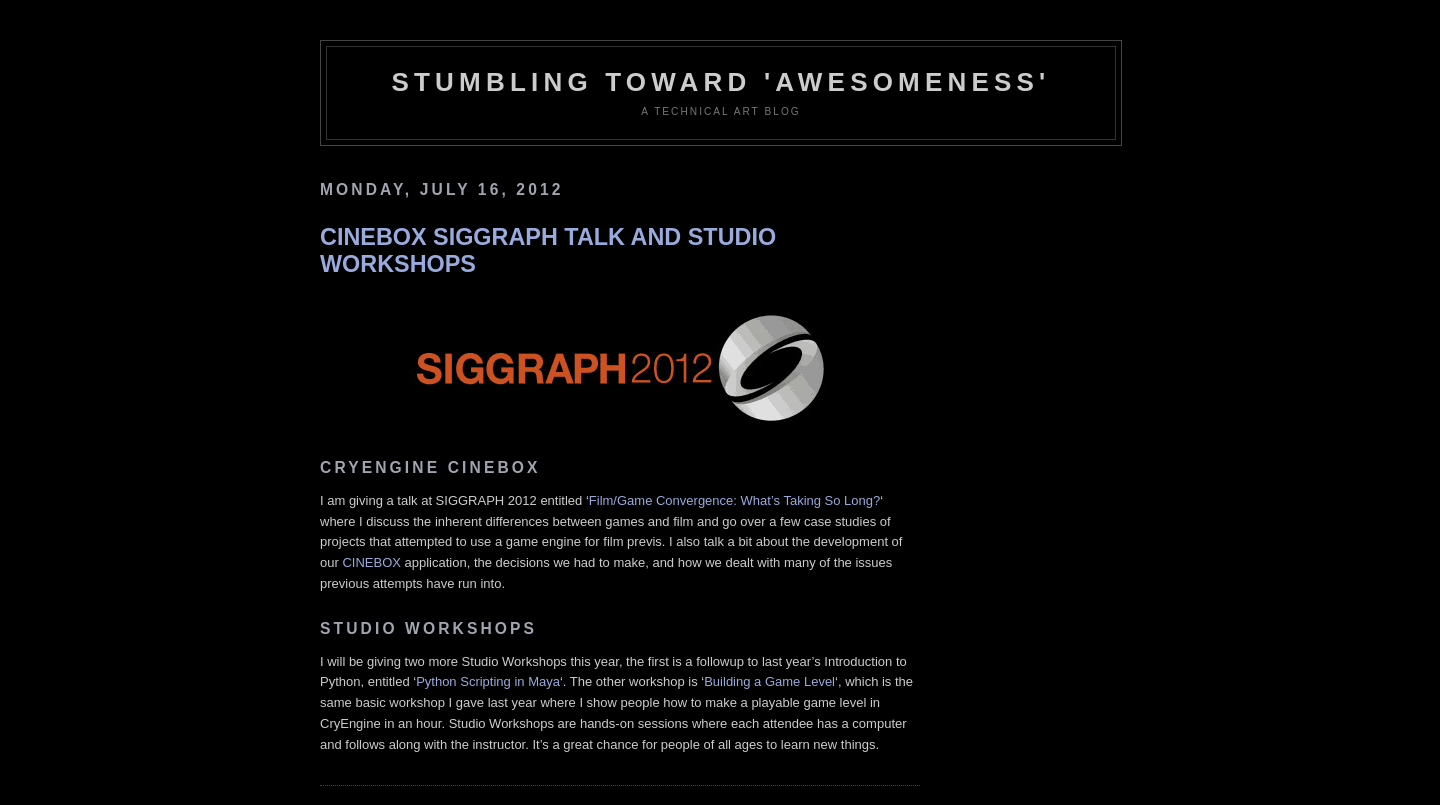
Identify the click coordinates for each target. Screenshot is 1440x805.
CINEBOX (371, 562)
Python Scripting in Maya (488, 681)
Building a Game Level (769, 681)
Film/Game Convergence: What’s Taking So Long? (734, 500)
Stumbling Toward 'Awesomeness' (720, 82)
